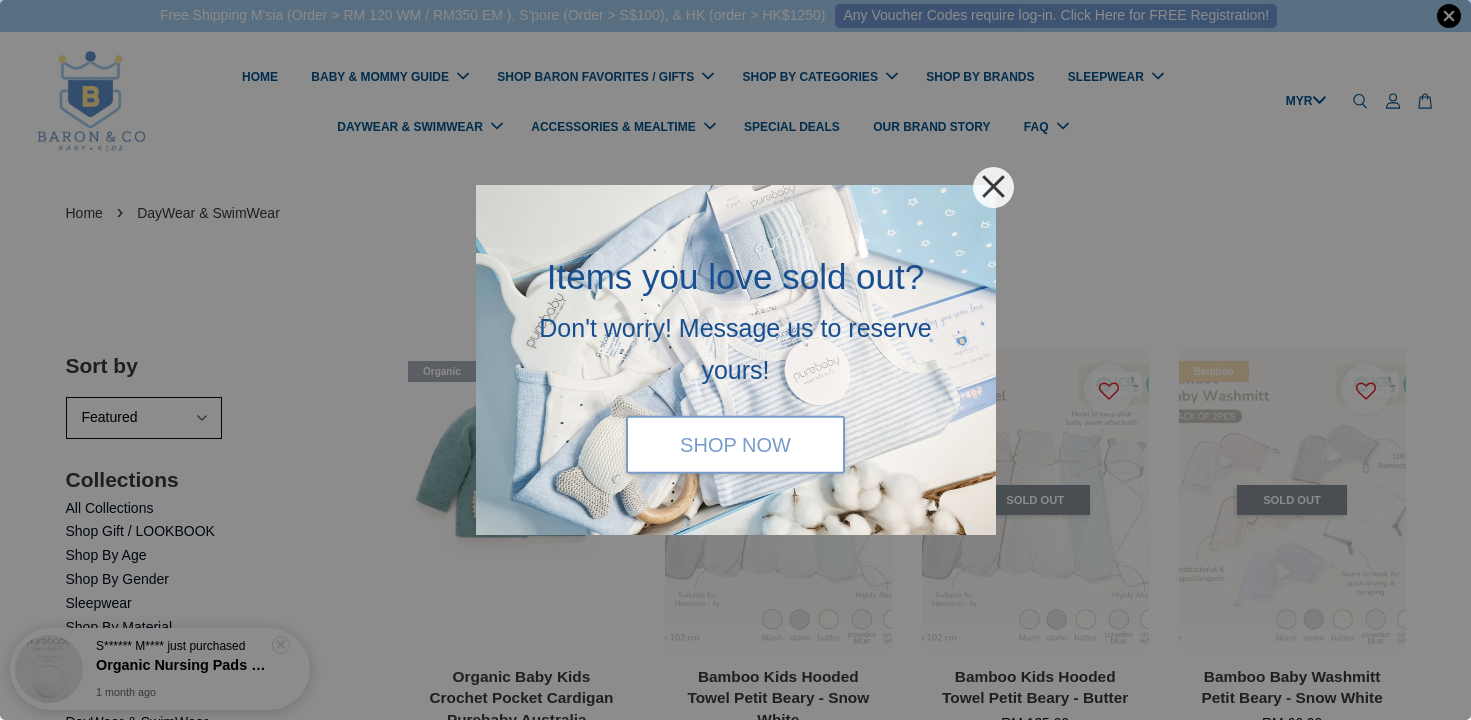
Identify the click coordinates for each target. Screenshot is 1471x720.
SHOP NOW (735, 444)
